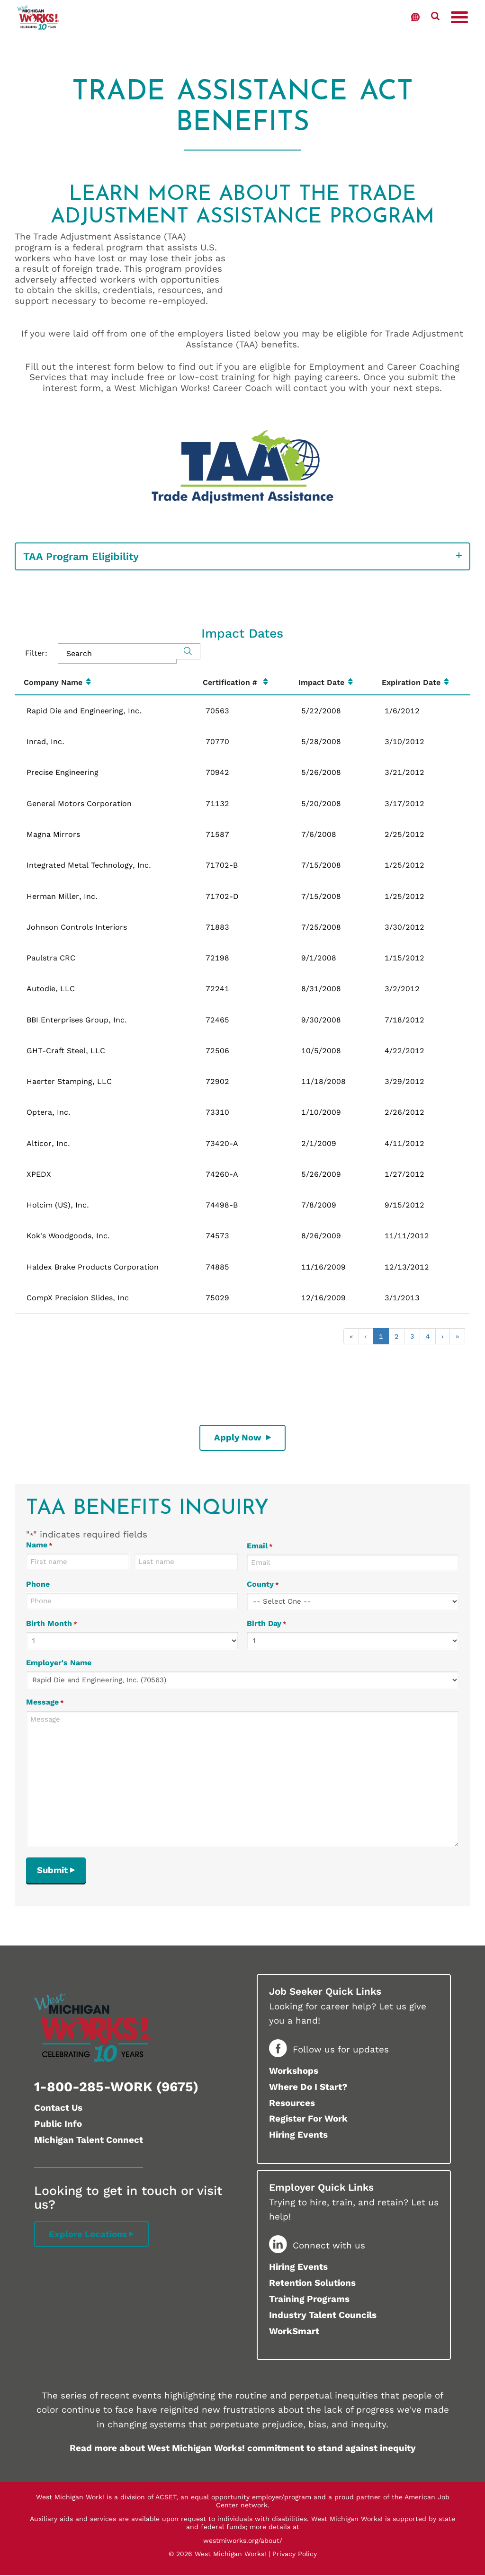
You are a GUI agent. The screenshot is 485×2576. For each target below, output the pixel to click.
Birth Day (267, 1623)
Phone (38, 1584)
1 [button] (381, 1336)
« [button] (351, 1336)
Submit (53, 1870)
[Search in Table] (117, 653)
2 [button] (396, 1336)
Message (45, 1702)
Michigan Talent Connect (88, 2140)
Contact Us (58, 2108)
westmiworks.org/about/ (242, 2541)
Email (260, 1546)
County (263, 1584)
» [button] (457, 1336)
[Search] (188, 651)
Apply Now (239, 1437)
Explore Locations (88, 2235)
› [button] (442, 1336)
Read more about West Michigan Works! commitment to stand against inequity (243, 2448)
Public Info (58, 2124)
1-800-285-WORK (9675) (116, 2088)
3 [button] (412, 1336)
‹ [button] (366, 1336)
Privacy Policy (294, 2554)
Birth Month (51, 1623)
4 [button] (428, 1336)
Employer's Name (58, 1663)
